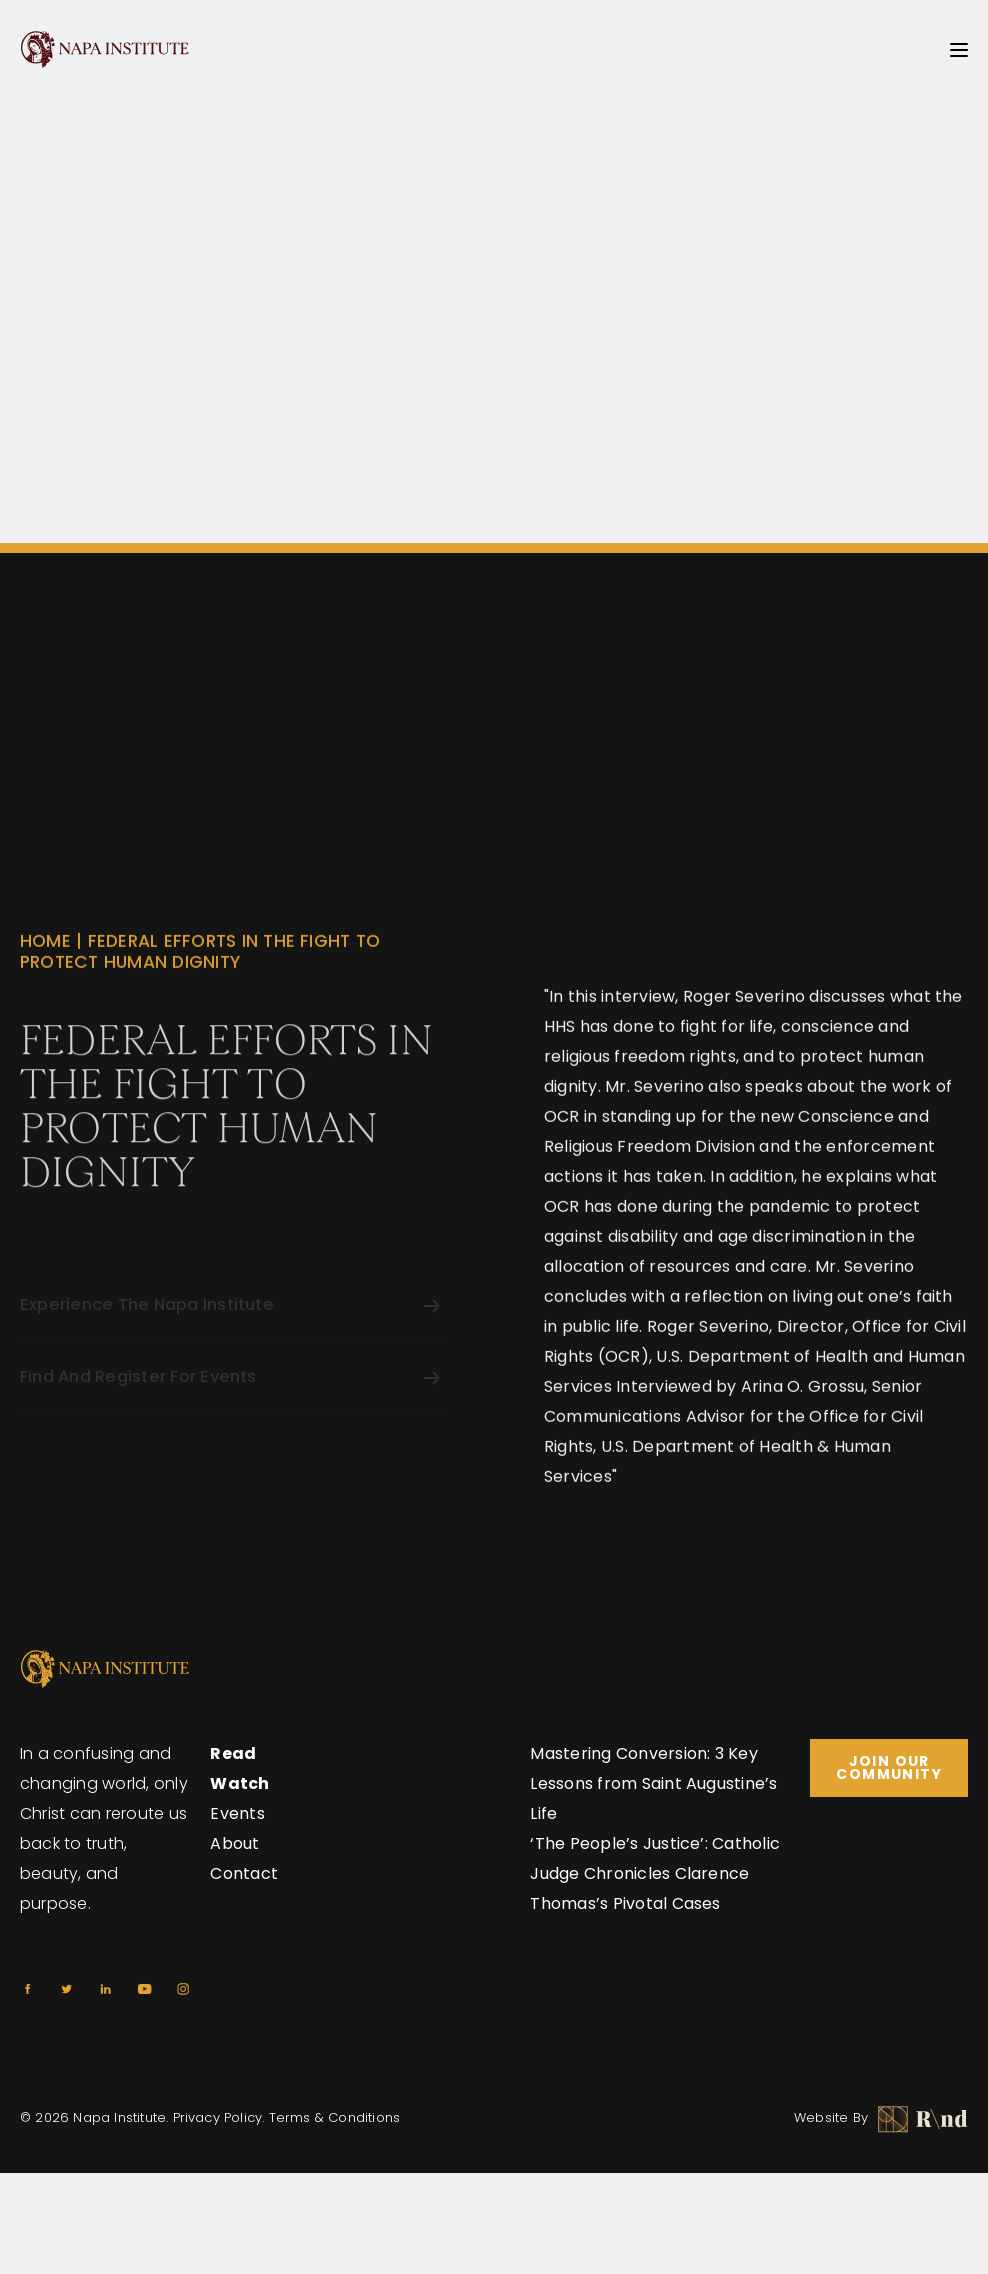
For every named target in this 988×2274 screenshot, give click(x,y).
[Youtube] (144, 1989)
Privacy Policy (218, 2117)
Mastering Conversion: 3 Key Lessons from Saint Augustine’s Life (653, 1783)
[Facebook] (27, 1989)
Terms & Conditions (335, 2117)
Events (237, 1813)
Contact (244, 1873)
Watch (239, 1783)
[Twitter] (66, 1989)
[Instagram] (183, 1989)
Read (233, 1753)
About (234, 1843)
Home (45, 970)
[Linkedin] (105, 1989)
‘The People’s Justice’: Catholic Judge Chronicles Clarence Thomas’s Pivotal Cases (655, 1873)
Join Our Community (889, 1767)
